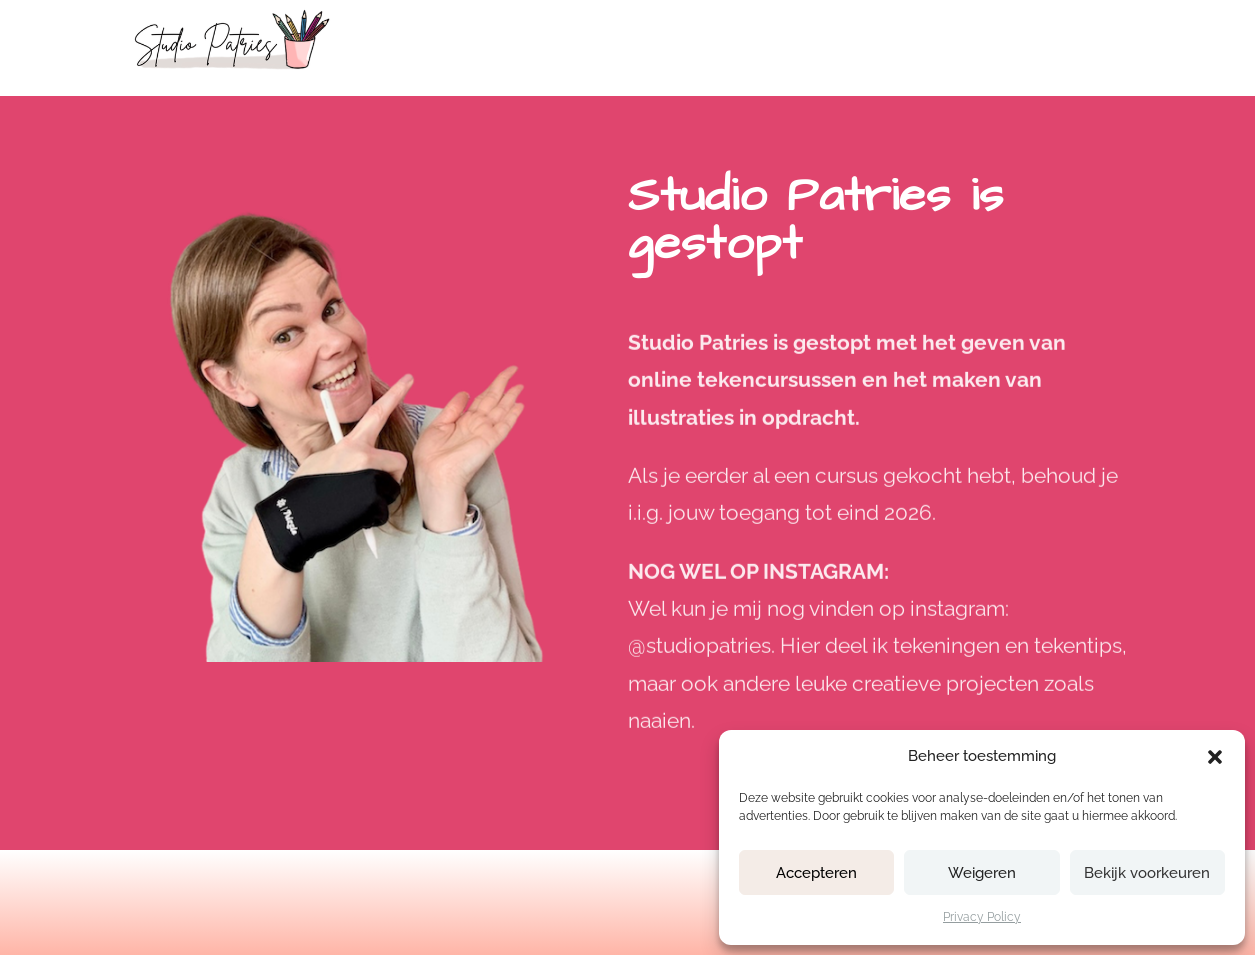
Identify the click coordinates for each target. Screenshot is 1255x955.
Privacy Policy (982, 917)
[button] (1215, 757)
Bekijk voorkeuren (1147, 873)
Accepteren (816, 873)
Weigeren (982, 873)
